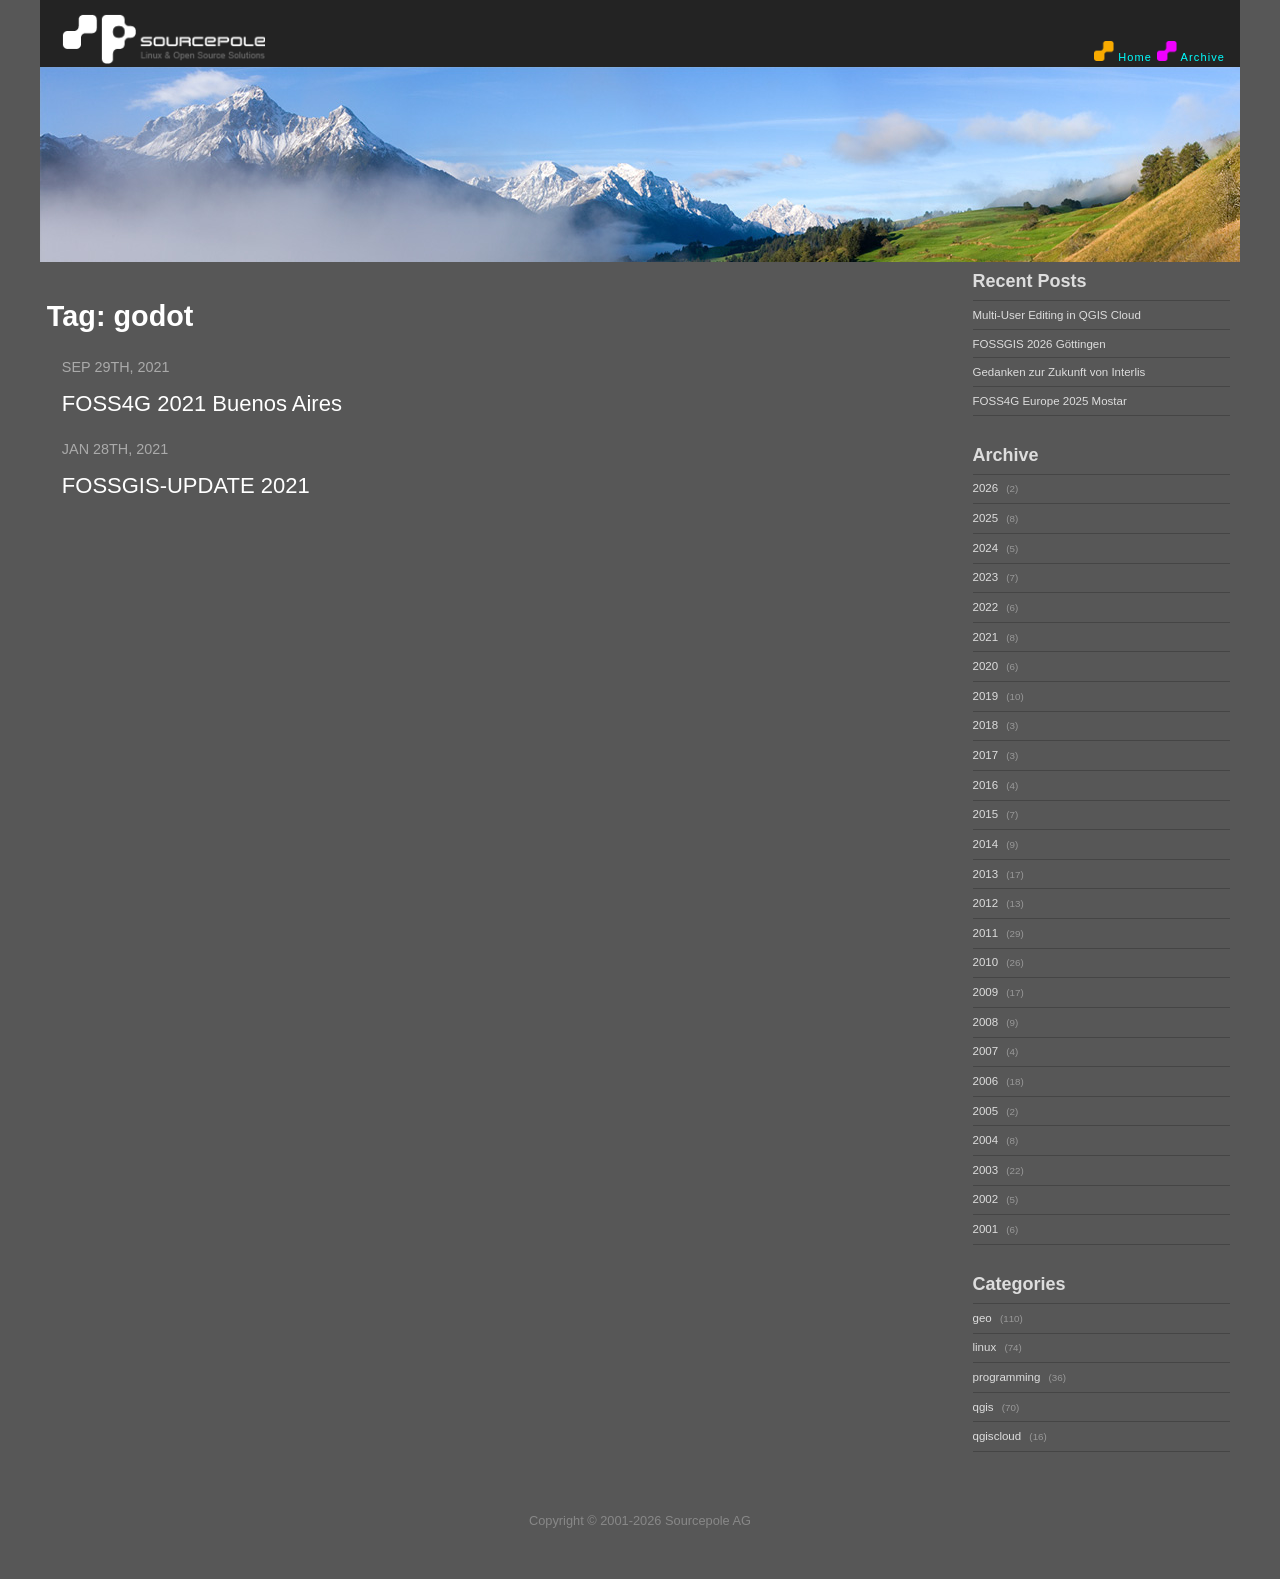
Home (1123, 52)
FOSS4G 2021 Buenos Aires (202, 403)
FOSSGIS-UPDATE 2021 (186, 485)
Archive (1191, 52)
